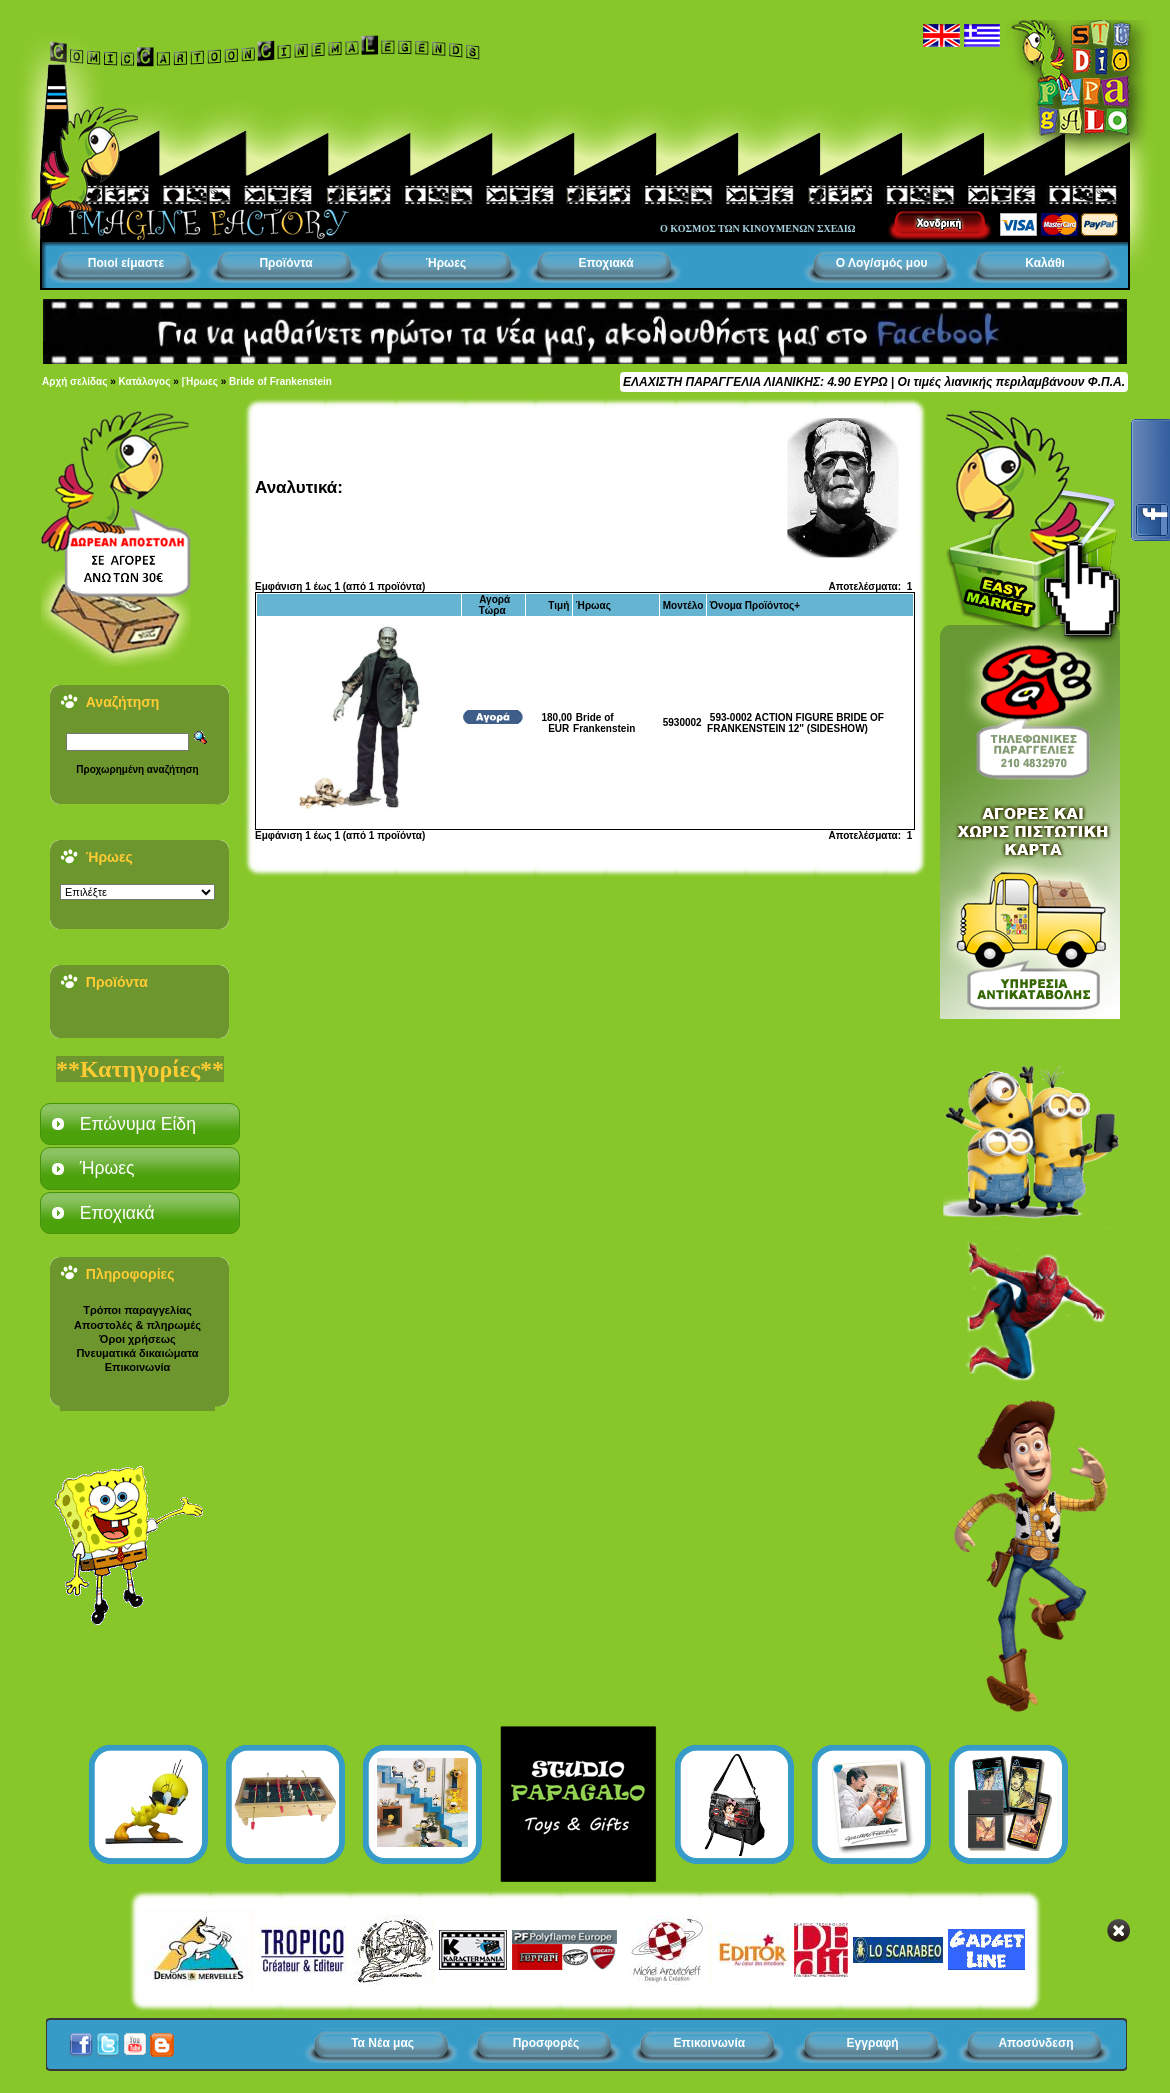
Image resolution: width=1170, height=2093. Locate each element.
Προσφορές (546, 2043)
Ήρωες (446, 263)
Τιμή (558, 605)
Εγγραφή (873, 2043)
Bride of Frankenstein (280, 381)
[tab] (140, 1124)
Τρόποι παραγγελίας (137, 1310)
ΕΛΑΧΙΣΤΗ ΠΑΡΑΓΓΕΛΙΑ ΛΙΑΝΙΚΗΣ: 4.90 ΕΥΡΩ (755, 382)
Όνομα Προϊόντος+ (755, 605)
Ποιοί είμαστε (126, 263)
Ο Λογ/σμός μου (882, 263)
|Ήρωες (200, 381)
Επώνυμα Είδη (138, 1124)
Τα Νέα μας (382, 2043)
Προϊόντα (285, 263)
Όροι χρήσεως (137, 1339)
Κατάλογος (145, 381)
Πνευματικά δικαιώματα (137, 1353)
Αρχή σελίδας (74, 381)
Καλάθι (1045, 263)
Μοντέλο (683, 605)
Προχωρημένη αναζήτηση (137, 769)
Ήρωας (593, 605)
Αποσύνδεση (1035, 2043)
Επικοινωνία (138, 1367)
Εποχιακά (605, 263)
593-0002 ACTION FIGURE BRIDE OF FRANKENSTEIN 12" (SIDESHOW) (795, 723)
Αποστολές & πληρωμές (137, 1325)
